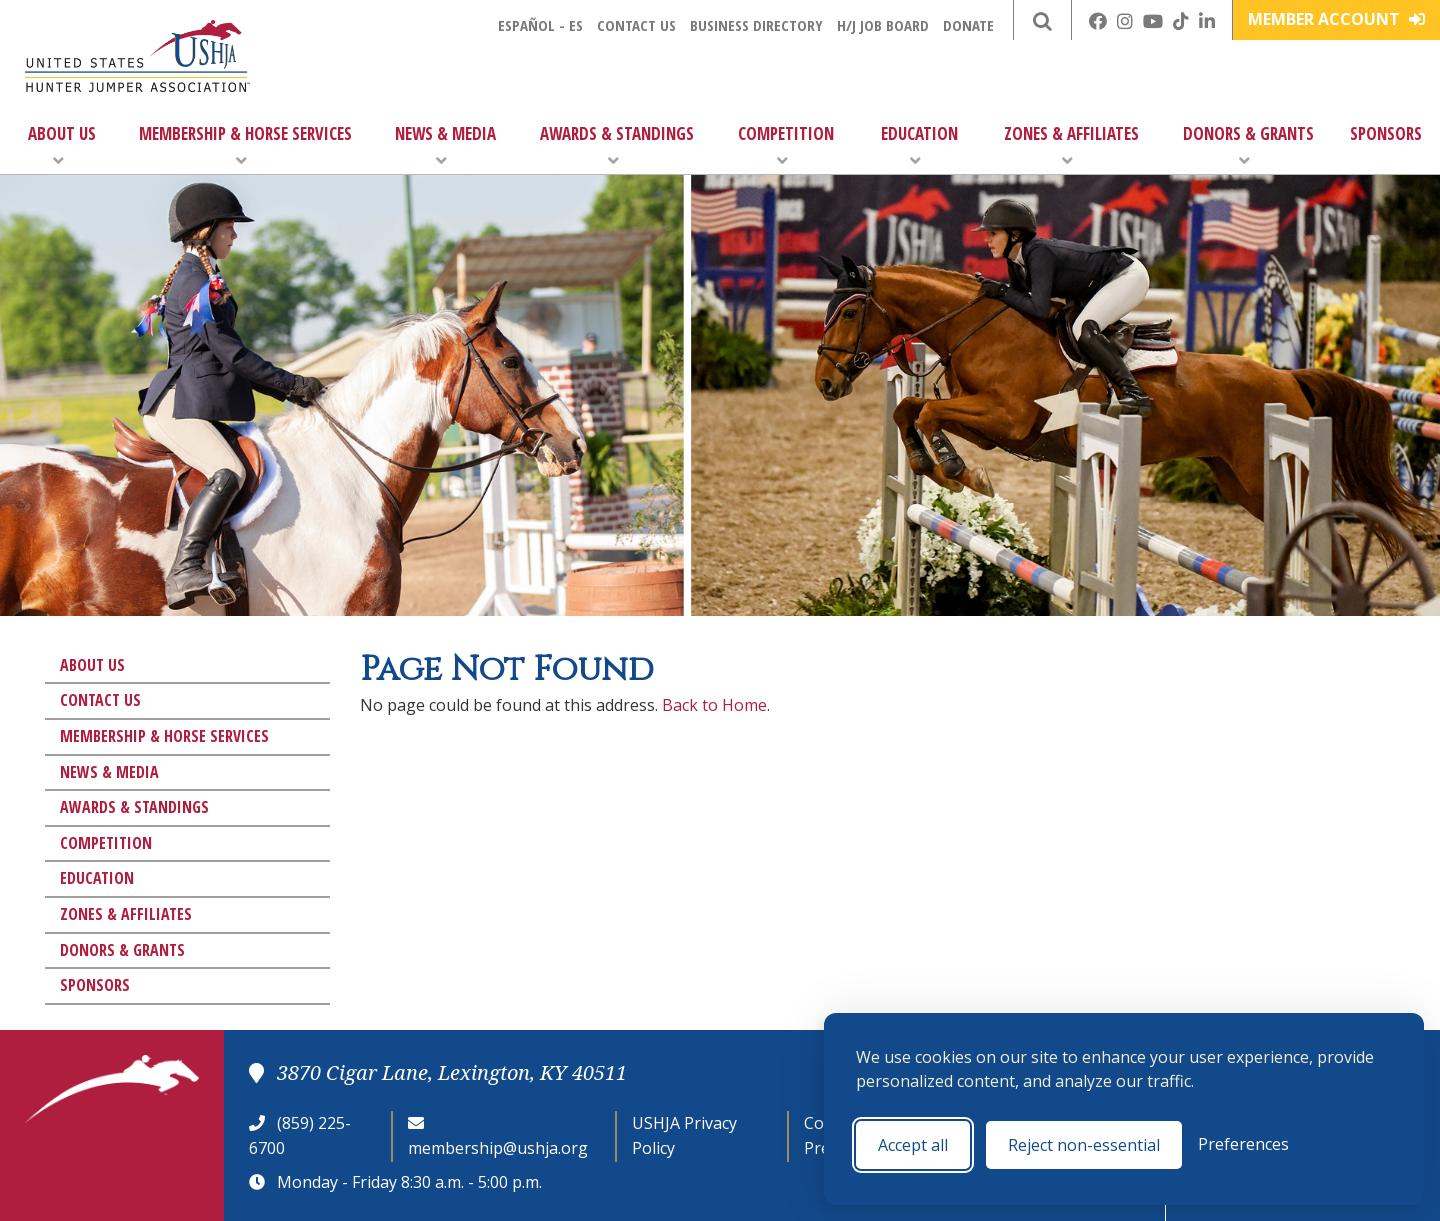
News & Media (445, 145)
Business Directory (756, 25)
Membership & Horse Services (245, 145)
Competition (786, 145)
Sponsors (1386, 133)
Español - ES (540, 25)
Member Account (1336, 19)
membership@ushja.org (498, 1148)
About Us (62, 145)
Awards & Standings (617, 145)
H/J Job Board (883, 25)
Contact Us (636, 25)
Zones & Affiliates (1071, 145)
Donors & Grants (1248, 145)
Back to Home (714, 705)
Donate (968, 25)
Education (919, 145)
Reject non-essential (1084, 1145)
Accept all (913, 1145)
